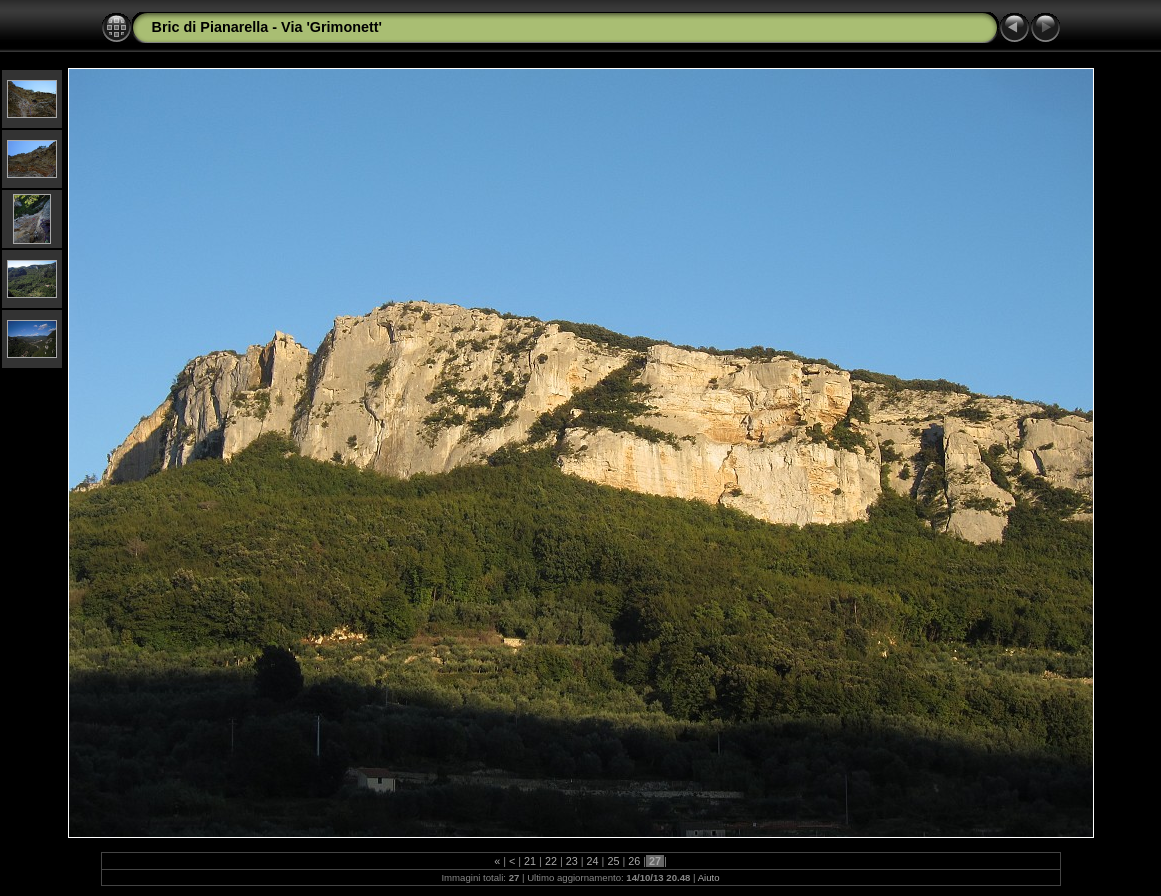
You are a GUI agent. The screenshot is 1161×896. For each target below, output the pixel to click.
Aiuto (709, 877)
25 (613, 861)
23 (572, 861)
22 (551, 861)
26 (634, 861)
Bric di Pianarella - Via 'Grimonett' (267, 27)
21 (530, 861)
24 (593, 861)
